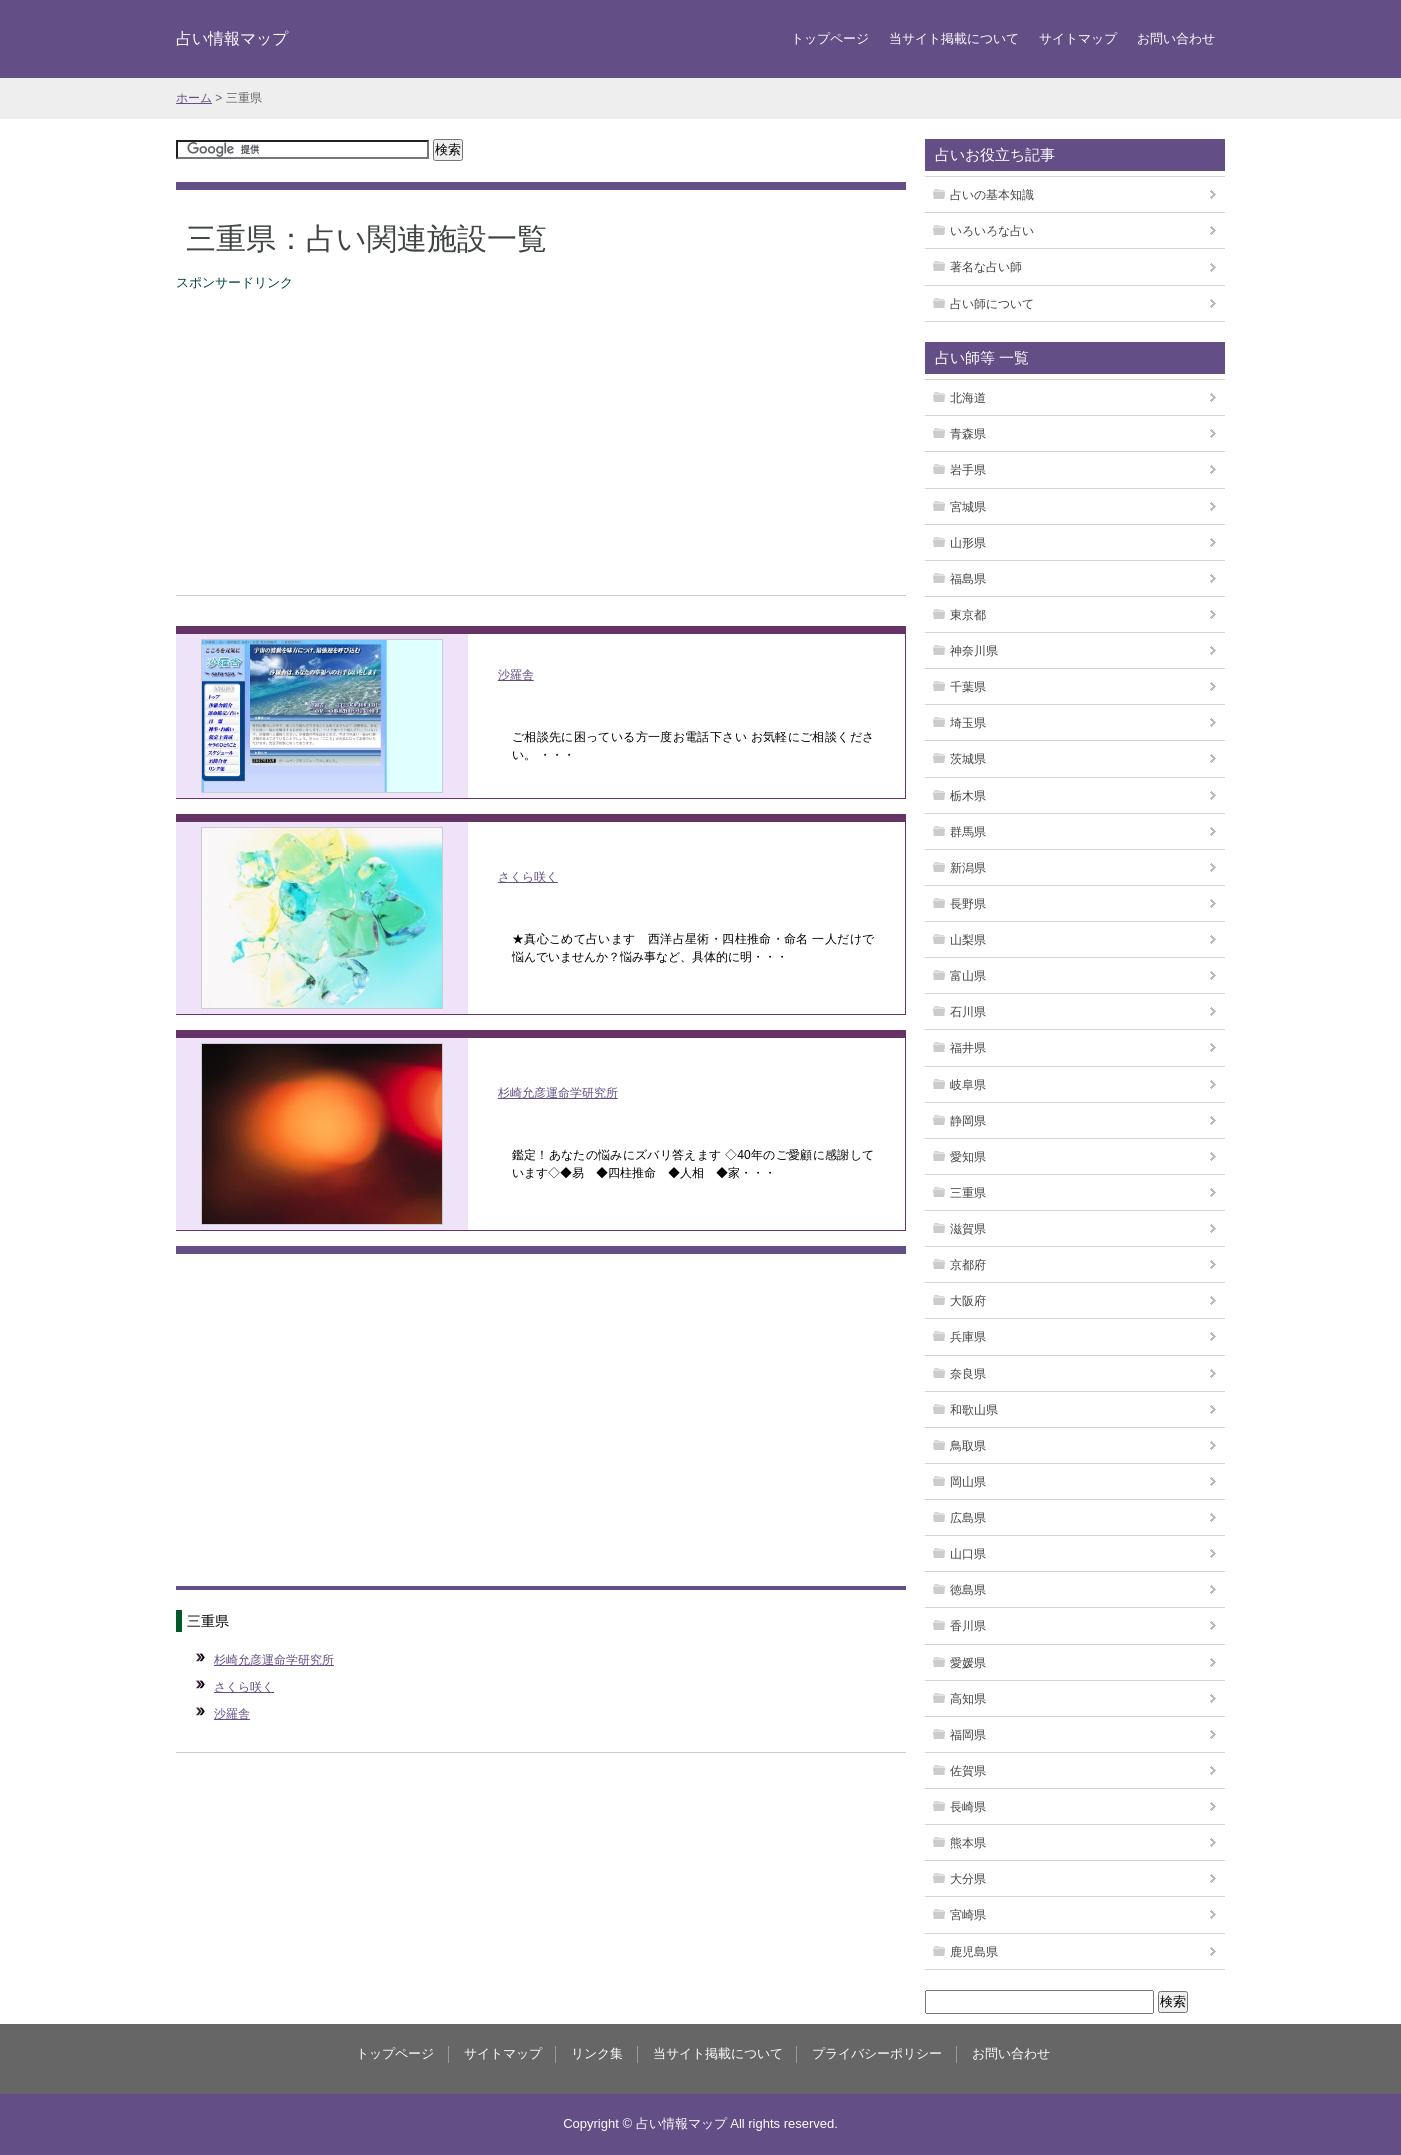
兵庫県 (968, 1337)
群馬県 (968, 832)
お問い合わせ (1176, 38)
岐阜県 (968, 1085)
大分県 (968, 1879)
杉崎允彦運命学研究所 (558, 1093)
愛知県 (968, 1157)
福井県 (968, 1048)
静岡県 (968, 1121)
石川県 (968, 1012)
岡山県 (968, 1482)
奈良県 (968, 1374)
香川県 (968, 1626)
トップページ (830, 38)
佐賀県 (968, 1771)
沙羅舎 (516, 675)
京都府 (968, 1265)
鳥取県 (968, 1446)
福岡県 (968, 1735)
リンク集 (597, 2053)
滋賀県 (968, 1229)
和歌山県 (974, 1410)
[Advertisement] (541, 434)
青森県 (968, 434)
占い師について (992, 304)
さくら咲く (528, 877)
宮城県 (968, 507)
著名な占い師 (986, 267)
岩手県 (968, 470)
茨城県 (968, 759)
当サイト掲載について (954, 38)
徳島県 (968, 1590)
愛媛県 (968, 1663)
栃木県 (968, 796)
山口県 (968, 1554)
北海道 (968, 398)
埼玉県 (968, 723)
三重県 (968, 1193)
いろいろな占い (992, 231)
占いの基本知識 (992, 195)
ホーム (194, 98)
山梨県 (968, 940)
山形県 (968, 543)
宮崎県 (968, 1915)
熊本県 (968, 1843)
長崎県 (968, 1807)
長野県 (968, 904)
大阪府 (968, 1301)
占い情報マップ (232, 38)
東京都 (968, 615)
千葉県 (968, 687)
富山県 (968, 976)
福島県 (968, 579)
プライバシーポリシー (877, 2053)
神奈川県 (974, 651)
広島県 (968, 1518)
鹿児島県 (974, 1952)
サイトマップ (1078, 38)
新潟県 (968, 868)
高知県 (968, 1699)
